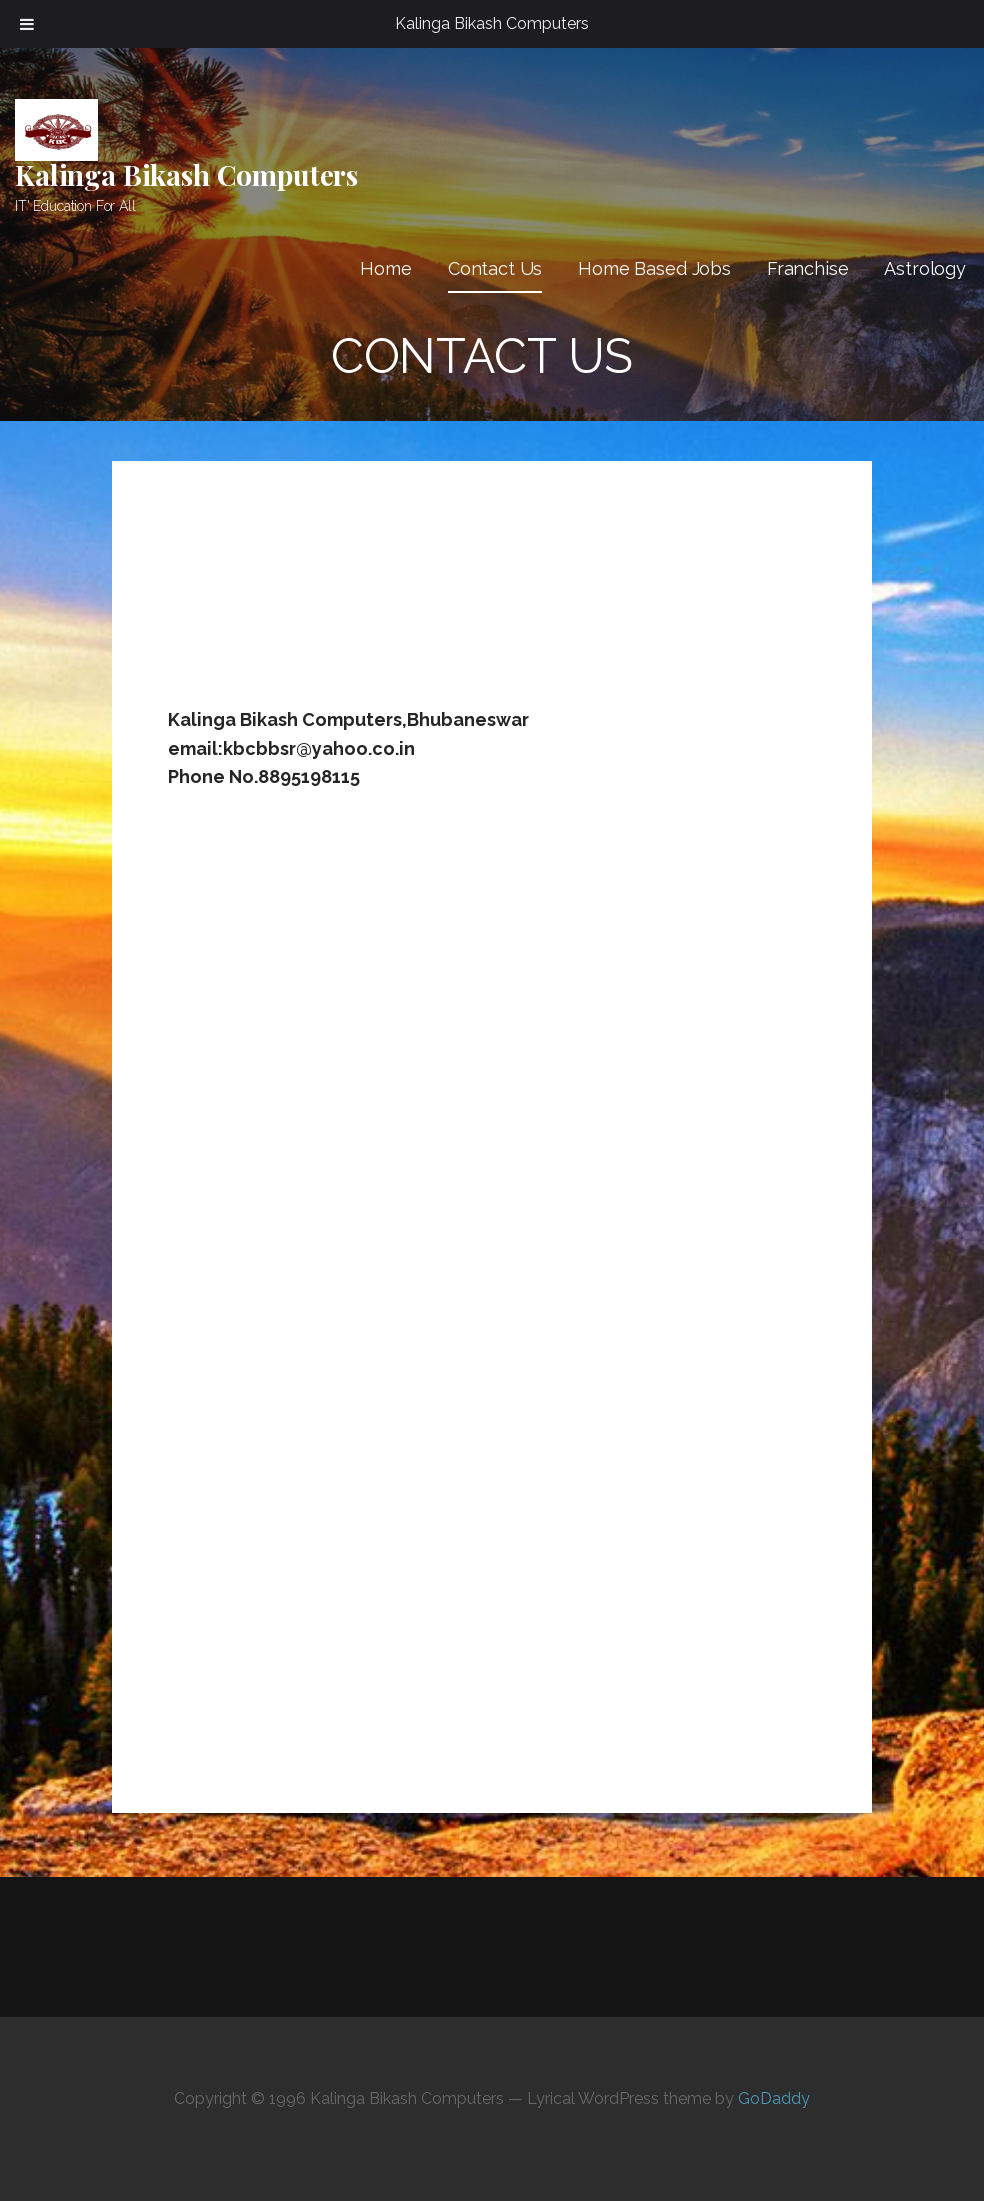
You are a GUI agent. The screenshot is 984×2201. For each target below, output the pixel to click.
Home (385, 268)
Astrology (925, 268)
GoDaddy (774, 2098)
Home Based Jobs (654, 268)
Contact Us (495, 268)
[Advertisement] (532, 603)
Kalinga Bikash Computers (186, 174)
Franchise (808, 268)
